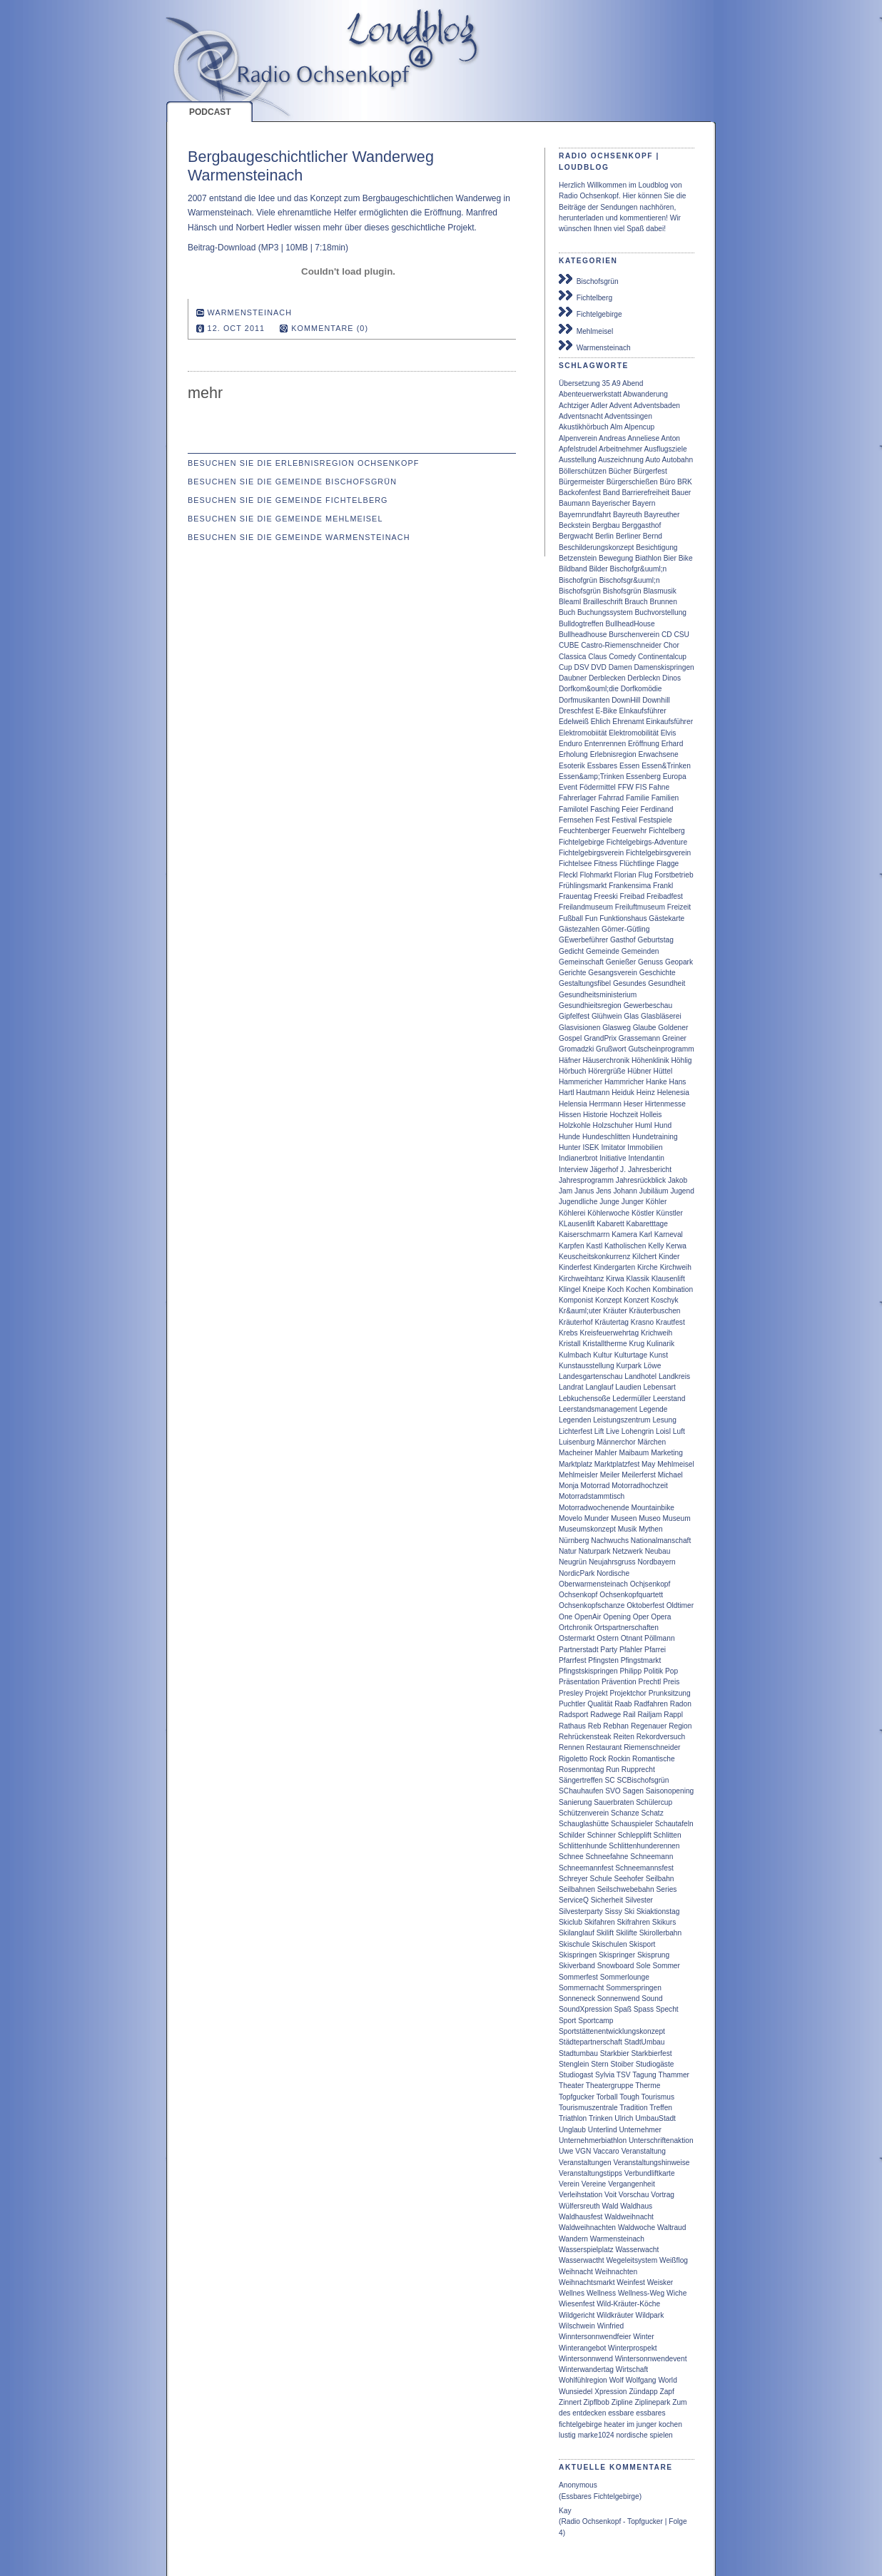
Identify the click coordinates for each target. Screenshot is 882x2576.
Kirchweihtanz (581, 1279)
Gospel (570, 1038)
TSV (624, 2075)
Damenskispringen (664, 667)
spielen (660, 2435)
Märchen (651, 1442)
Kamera (624, 1234)
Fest (603, 820)
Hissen (570, 1115)
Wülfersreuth (579, 2206)
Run (612, 1769)
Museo (650, 1518)
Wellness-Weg (641, 2293)
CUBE (569, 645)
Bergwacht (576, 536)
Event (568, 787)
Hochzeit (623, 1115)
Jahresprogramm (586, 1180)
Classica (573, 657)
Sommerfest (578, 1977)
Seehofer (629, 1879)
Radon (680, 1704)
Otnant (632, 1638)
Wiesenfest (576, 2304)
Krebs (568, 1333)
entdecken (589, 2413)
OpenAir (587, 1617)
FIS (641, 787)
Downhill (656, 700)
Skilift (605, 1933)
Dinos (671, 678)
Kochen (638, 1289)
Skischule (574, 1944)
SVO (613, 1791)
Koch (615, 1289)
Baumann (574, 503)
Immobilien (644, 1147)
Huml (643, 1125)
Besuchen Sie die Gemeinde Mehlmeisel (285, 518)
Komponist (576, 1300)
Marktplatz (575, 1464)
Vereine (594, 2184)
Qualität (599, 1704)
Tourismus (658, 2097)
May (648, 1464)
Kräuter (615, 1311)
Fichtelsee (575, 863)
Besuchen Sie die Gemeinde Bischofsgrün (292, 481)
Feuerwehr (629, 831)
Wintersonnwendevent (651, 2359)
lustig (567, 2435)
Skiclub (570, 1922)
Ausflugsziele (665, 449)
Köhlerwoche (608, 1213)
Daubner (573, 678)
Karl (645, 1234)
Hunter (570, 1147)
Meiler (610, 1475)
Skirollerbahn (660, 1933)
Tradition (633, 2108)
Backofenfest (580, 493)
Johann (625, 1191)
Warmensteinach (595, 346)
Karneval (668, 1234)
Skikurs (664, 1922)
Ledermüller (631, 1398)
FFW (626, 787)
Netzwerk (627, 1551)
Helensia (573, 1104)
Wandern (573, 2239)
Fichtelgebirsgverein (658, 853)
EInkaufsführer (642, 711)
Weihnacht (576, 2272)
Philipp (631, 1671)
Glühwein (607, 1016)
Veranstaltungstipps (590, 2173)
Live (612, 1431)
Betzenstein (578, 558)
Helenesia (673, 1092)
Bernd (652, 536)
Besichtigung (656, 547)
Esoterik (572, 766)
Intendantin (646, 1158)
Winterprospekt (632, 2348)
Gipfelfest (574, 1016)
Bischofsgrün (589, 279)
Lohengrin (638, 1431)
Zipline (622, 2402)
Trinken (601, 2118)
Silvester (639, 1900)
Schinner (601, 1835)
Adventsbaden (657, 405)
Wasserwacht (637, 2250)
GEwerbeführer (583, 940)
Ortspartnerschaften (626, 1627)
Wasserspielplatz (586, 2250)
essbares (650, 2413)
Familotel (573, 809)
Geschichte (657, 973)
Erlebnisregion (613, 754)
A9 (616, 383)
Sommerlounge (624, 1977)
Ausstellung (578, 460)
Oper (641, 1617)
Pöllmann (659, 1638)
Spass (644, 2009)
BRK (684, 482)
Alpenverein (578, 438)
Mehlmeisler (578, 1475)
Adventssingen (628, 416)
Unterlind (602, 2130)
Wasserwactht (581, 2260)
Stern (599, 2064)
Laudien (628, 1387)
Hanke (656, 1082)
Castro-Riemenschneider (621, 645)
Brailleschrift (602, 602)
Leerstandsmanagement (598, 1409)
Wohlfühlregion (583, 2380)
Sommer (666, 1966)
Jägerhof (604, 1170)
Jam (565, 1191)
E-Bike (606, 711)
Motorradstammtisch (591, 1496)
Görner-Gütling (625, 929)
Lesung (664, 1420)
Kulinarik (660, 1344)
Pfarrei (655, 1650)
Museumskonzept (587, 1529)
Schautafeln (674, 1824)
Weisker (660, 2282)
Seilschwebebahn (625, 1889)
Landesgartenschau (591, 1376)
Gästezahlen (579, 929)
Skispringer (617, 1955)
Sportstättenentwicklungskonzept (612, 2031)
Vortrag (662, 2195)
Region (680, 1726)
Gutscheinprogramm (661, 1049)
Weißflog (673, 2260)
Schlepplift (635, 1835)
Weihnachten (616, 2272)
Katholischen (625, 1246)
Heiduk (623, 1092)
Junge (609, 1202)
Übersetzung (579, 383)
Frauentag (575, 896)
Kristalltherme (604, 1344)
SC (609, 1780)
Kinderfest (575, 1267)
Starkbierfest (651, 2053)
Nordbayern (656, 1562)
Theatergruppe (610, 2085)
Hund (662, 1125)
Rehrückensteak (585, 1737)
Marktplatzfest (616, 1464)
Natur (568, 1551)
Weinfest (630, 2282)
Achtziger (574, 405)
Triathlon (573, 2118)
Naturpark (595, 1551)
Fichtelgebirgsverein (591, 853)
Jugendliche (578, 1202)
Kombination (673, 1289)
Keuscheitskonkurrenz (594, 1257)
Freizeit (679, 907)
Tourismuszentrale (588, 2108)
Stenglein (574, 2064)
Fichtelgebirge (590, 312)
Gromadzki (576, 1049)
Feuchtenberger (584, 831)
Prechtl (650, 1682)
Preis (671, 1682)
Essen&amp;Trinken (591, 776)
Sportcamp (595, 2021)
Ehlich (601, 722)
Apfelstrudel (578, 449)
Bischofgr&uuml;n (637, 569)
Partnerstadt (579, 1650)
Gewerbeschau (648, 1005)
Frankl (663, 886)
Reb (595, 1726)
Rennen (571, 1747)
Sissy (613, 1911)
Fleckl (568, 875)
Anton (670, 438)
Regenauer (648, 1726)
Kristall (570, 1344)
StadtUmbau (644, 2042)
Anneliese (643, 438)
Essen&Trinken (666, 766)
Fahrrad (611, 798)
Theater (571, 2085)
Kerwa (676, 1246)
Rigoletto (573, 1759)
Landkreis (674, 1376)
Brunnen (663, 602)
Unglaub (572, 2130)
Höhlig (681, 1060)
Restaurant (604, 1747)
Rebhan (616, 1726)
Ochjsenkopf (650, 1584)
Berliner (628, 536)
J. (623, 1170)
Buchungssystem (605, 612)
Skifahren (599, 1922)
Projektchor (628, 1693)
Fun (591, 918)
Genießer (621, 962)
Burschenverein (634, 634)
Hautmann (592, 1092)
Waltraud (671, 2227)
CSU (681, 634)
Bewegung (616, 558)
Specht (667, 2009)
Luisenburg (576, 1442)
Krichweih (656, 1333)
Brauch (635, 602)
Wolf (616, 2380)
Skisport (642, 1944)
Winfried (610, 2326)
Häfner (570, 1060)
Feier (630, 809)
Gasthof (623, 940)
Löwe (652, 1366)
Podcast (210, 112)
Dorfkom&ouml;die (589, 689)
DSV (581, 667)
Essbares (602, 766)
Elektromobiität (583, 733)
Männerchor (616, 1442)
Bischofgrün (578, 580)
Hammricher (624, 1082)
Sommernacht (581, 1988)
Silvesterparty (581, 1911)
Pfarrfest (573, 1660)
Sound (652, 1998)
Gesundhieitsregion (590, 1005)
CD (667, 634)
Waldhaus (636, 2206)
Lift (599, 1431)
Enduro (570, 744)
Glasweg (616, 1028)
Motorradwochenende (594, 1508)
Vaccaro (606, 2151)
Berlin (604, 536)
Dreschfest (576, 711)
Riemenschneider (652, 1747)
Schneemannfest (586, 1868)
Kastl (595, 1246)
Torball (607, 2097)
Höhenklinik (650, 1060)
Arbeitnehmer (620, 449)
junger (647, 2424)
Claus (597, 657)
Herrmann (605, 1104)
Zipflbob (596, 2402)
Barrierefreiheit (645, 493)
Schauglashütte (584, 1824)
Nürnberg (574, 1540)
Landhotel (640, 1376)
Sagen (633, 1791)
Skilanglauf (576, 1933)
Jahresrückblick (641, 1180)
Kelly (656, 1246)
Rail (629, 1715)
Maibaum (634, 1453)
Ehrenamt (628, 722)
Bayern (643, 503)
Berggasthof (641, 525)
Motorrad (595, 1486)
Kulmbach (575, 1355)
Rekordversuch (661, 1737)
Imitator (613, 1147)
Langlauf (599, 1387)
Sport (567, 2021)
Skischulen (609, 1944)
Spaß (623, 2009)
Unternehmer (640, 2130)
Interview (573, 1170)
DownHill (626, 700)
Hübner (639, 1071)
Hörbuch (573, 1071)
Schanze (625, 1813)
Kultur (602, 1355)
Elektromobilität (634, 733)
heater (614, 2424)
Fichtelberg (585, 296)
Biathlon (648, 558)
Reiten (623, 1737)
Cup (565, 667)
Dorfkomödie (641, 689)
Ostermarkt (576, 1638)
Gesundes (629, 983)
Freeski (605, 896)
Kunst (658, 1355)
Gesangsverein (612, 973)
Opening (617, 1617)
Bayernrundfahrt (585, 515)
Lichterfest (575, 1431)
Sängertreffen (581, 1780)
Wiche (676, 2293)
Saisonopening (670, 1791)
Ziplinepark (653, 2402)
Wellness (601, 2293)
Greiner (674, 1038)
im (630, 2424)
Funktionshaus (623, 918)
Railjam (649, 1715)
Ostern (608, 1638)
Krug (637, 1344)
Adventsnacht (581, 416)
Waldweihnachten (587, 2227)
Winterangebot (582, 2348)
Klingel (570, 1289)
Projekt (596, 1693)
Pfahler (630, 1650)
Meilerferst (639, 1475)
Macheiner (576, 1453)
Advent (620, 405)
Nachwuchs (610, 1540)
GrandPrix (600, 1038)
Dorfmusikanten (584, 700)
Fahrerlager (578, 798)
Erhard (673, 744)
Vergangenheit (631, 2184)
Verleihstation (580, 2195)
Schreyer (573, 1879)
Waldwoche (636, 2227)
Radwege (605, 1715)
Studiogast (576, 2075)
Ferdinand (656, 809)
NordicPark (576, 1573)
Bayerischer (611, 503)
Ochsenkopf (578, 1595)
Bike (686, 558)
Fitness (605, 863)
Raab (623, 1704)
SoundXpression (585, 2009)
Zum (679, 2402)
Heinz (646, 1092)
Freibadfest (665, 896)
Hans (677, 1082)
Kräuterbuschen (655, 1311)
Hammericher (580, 1082)
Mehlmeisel (586, 329)
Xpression (610, 2392)
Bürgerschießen (632, 482)
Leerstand (669, 1398)
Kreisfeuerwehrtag (609, 1333)
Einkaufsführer (669, 722)
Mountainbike (652, 1508)
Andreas (612, 438)
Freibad (632, 896)
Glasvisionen (579, 1028)
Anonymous (578, 2485)
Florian (625, 875)
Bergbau (606, 525)
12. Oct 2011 (236, 328)
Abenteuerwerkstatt (590, 394)
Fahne (659, 787)
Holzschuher (613, 1125)
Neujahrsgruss (612, 1562)
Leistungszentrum (621, 1420)
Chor (671, 645)
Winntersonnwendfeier (595, 2337)
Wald (610, 2206)
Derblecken (607, 678)
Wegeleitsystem (631, 2260)
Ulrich (623, 2118)
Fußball (571, 918)
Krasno (642, 1322)
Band (611, 493)
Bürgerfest (650, 471)
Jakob (677, 1180)
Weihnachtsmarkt (587, 2282)
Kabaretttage (647, 1224)
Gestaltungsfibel (585, 983)
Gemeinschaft (581, 962)
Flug (646, 875)
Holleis (651, 1115)
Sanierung (575, 1802)
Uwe (566, 2151)
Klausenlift (668, 1279)
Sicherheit (607, 1900)
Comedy (622, 657)
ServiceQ (574, 1900)
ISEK (590, 1147)
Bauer (681, 493)
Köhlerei (572, 1213)
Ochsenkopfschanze (591, 1605)
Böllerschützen (583, 471)
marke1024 (596, 2435)
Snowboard (615, 1966)
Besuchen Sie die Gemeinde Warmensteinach (299, 537)
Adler (599, 405)
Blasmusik (659, 591)
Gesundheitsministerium (598, 995)
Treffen (660, 2108)
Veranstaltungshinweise (651, 2163)
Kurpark (629, 1366)
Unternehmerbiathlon (593, 2140)
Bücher (620, 471)
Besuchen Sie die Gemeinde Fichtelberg (288, 500)
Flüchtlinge (636, 863)
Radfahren (651, 1704)
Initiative (612, 1158)
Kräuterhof (576, 1322)
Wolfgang (641, 2380)
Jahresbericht (649, 1170)
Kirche (647, 1267)
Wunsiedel (575, 2392)
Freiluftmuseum (640, 907)
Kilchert (644, 1257)
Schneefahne (606, 1856)
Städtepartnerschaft (590, 2042)
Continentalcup (662, 657)
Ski (629, 1911)
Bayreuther (662, 515)
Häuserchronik (605, 1060)
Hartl (566, 1092)
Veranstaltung (644, 2151)
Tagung (644, 2075)
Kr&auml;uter (580, 1311)
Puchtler (572, 1704)
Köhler (656, 1202)
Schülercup (654, 1802)
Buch (567, 612)
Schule (601, 1879)
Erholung (573, 754)
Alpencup (639, 427)
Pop (671, 1671)
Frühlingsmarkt (583, 886)
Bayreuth (627, 515)
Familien (665, 798)
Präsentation (579, 1682)
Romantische (653, 1759)
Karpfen (571, 1246)
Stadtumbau (578, 2053)
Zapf (666, 2392)
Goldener (673, 1028)
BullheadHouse (630, 624)
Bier (670, 558)
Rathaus (572, 1726)
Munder (596, 1518)
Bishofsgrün (622, 591)
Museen (624, 1518)
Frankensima (630, 886)
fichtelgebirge (580, 2424)
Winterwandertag (586, 2369)
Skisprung (653, 1955)
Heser (633, 1104)
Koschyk (665, 1300)
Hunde (569, 1137)
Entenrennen (605, 744)
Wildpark (650, 2315)
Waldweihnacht (629, 2217)
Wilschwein (577, 2326)
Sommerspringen (634, 1988)
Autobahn (678, 460)
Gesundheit (666, 983)
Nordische (613, 1573)
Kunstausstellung (586, 1366)
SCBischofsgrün (643, 1780)
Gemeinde (602, 951)
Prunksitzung (670, 1693)
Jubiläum (654, 1191)
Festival (624, 820)
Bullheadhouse (583, 634)
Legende (653, 1409)
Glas (631, 1016)
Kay (565, 2511)
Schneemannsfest (644, 1868)
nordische (631, 2435)
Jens (604, 1191)
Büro (668, 482)
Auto (652, 460)
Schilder (572, 1835)
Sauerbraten (614, 1802)
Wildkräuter (615, 2315)
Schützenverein (584, 1813)
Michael (670, 1475)
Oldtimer (680, 1605)
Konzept (608, 1300)
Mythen (650, 1529)
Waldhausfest (580, 2217)
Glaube (645, 1028)
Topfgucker (576, 2097)
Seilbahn (660, 1879)
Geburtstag (655, 940)
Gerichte (573, 973)
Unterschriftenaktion (661, 2140)
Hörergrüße (606, 1071)
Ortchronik (575, 1627)
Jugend (682, 1191)
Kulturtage (630, 1355)
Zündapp (643, 2392)
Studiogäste (655, 2064)
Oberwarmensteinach (593, 1584)
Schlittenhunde (583, 1846)
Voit (610, 2195)
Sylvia (604, 2075)
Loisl (663, 1431)
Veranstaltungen (585, 2163)
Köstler (643, 1213)
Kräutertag (611, 1322)
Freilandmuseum (586, 907)
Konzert (636, 1300)
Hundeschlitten (606, 1137)
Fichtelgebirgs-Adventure (647, 842)
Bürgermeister (581, 482)
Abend (632, 383)
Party (608, 1650)
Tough (629, 2097)
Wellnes (571, 2293)
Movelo (570, 1518)
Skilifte (626, 1933)
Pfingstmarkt (641, 1660)
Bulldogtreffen (581, 624)
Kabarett (610, 1224)
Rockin (619, 1759)
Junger (633, 1202)
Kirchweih (675, 1267)
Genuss (650, 962)
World (667, 2380)
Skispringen (578, 1955)
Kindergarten (614, 1267)
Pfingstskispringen (588, 1671)
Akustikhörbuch (584, 427)
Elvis (668, 733)
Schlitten (667, 1835)
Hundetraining (654, 1137)
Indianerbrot (578, 1158)
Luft (679, 1431)
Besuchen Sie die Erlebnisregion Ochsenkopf (303, 463)
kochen (670, 2424)
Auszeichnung (621, 460)
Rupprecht (638, 1769)
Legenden (575, 1420)
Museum (677, 1518)
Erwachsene (659, 754)
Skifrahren (633, 1922)
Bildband (573, 569)
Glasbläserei (661, 1016)
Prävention (619, 1682)
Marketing (667, 1453)
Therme (647, 2085)
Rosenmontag (581, 1769)
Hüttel (663, 1071)
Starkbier (614, 2053)
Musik (627, 1529)
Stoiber (622, 2064)
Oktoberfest (645, 1605)
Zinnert (570, 2402)
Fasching (604, 809)
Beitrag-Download (221, 248)
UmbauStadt (655, 2118)
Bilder (598, 569)
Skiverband (577, 1966)
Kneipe (593, 1289)
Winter (643, 2337)
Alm (616, 427)
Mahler (605, 1453)
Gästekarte (666, 918)
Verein (569, 2184)
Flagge (668, 863)
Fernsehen (576, 820)
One (565, 1617)
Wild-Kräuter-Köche (628, 2304)
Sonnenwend (618, 1998)
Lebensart (659, 1387)
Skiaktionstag (658, 1911)
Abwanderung (645, 394)
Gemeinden (640, 951)
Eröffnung (643, 744)
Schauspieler (632, 1824)
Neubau (658, 1551)
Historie (595, 1115)
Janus (584, 1191)
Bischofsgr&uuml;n (629, 580)
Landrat (571, 1387)
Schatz (653, 1813)
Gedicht (571, 951)
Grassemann (639, 1038)
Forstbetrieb (673, 875)
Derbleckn (643, 678)
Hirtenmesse (665, 1104)
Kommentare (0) (329, 328)
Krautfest (670, 1322)
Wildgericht (576, 2315)
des (564, 2413)
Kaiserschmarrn (584, 1234)
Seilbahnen (577, 1889)
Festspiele (655, 820)
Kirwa (615, 1279)
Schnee (571, 1856)
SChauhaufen (581, 1791)
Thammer (673, 2075)
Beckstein (574, 525)
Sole (643, 1966)
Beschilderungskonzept (596, 547)
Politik (653, 1671)
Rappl (673, 1715)
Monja (569, 1486)
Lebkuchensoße (585, 1398)
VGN (583, 2151)
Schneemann (651, 1856)
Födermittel (597, 787)
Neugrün (573, 1562)
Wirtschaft (632, 2369)
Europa (674, 776)
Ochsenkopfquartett (631, 1595)
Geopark (679, 962)
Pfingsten (603, 1660)
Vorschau (634, 2195)
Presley (571, 1693)
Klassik (638, 1279)
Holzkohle (575, 1125)
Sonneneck (577, 1998)
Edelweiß (574, 722)
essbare (621, 2413)
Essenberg (643, 776)
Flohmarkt (595, 875)
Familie (637, 798)
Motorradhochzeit (640, 1486)
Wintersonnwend (586, 2359)
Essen (629, 766)
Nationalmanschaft (661, 1540)
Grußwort (611, 1049)
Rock (597, 1759)
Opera (661, 1617)
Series (667, 1889)
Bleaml (570, 602)
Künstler (670, 1213)
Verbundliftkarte (649, 2173)
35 (606, 383)
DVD (599, 667)
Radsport (573, 1715)
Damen (620, 667)
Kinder (669, 1257)
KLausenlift (576, 1224)
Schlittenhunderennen (644, 1846)
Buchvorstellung (661, 612)
